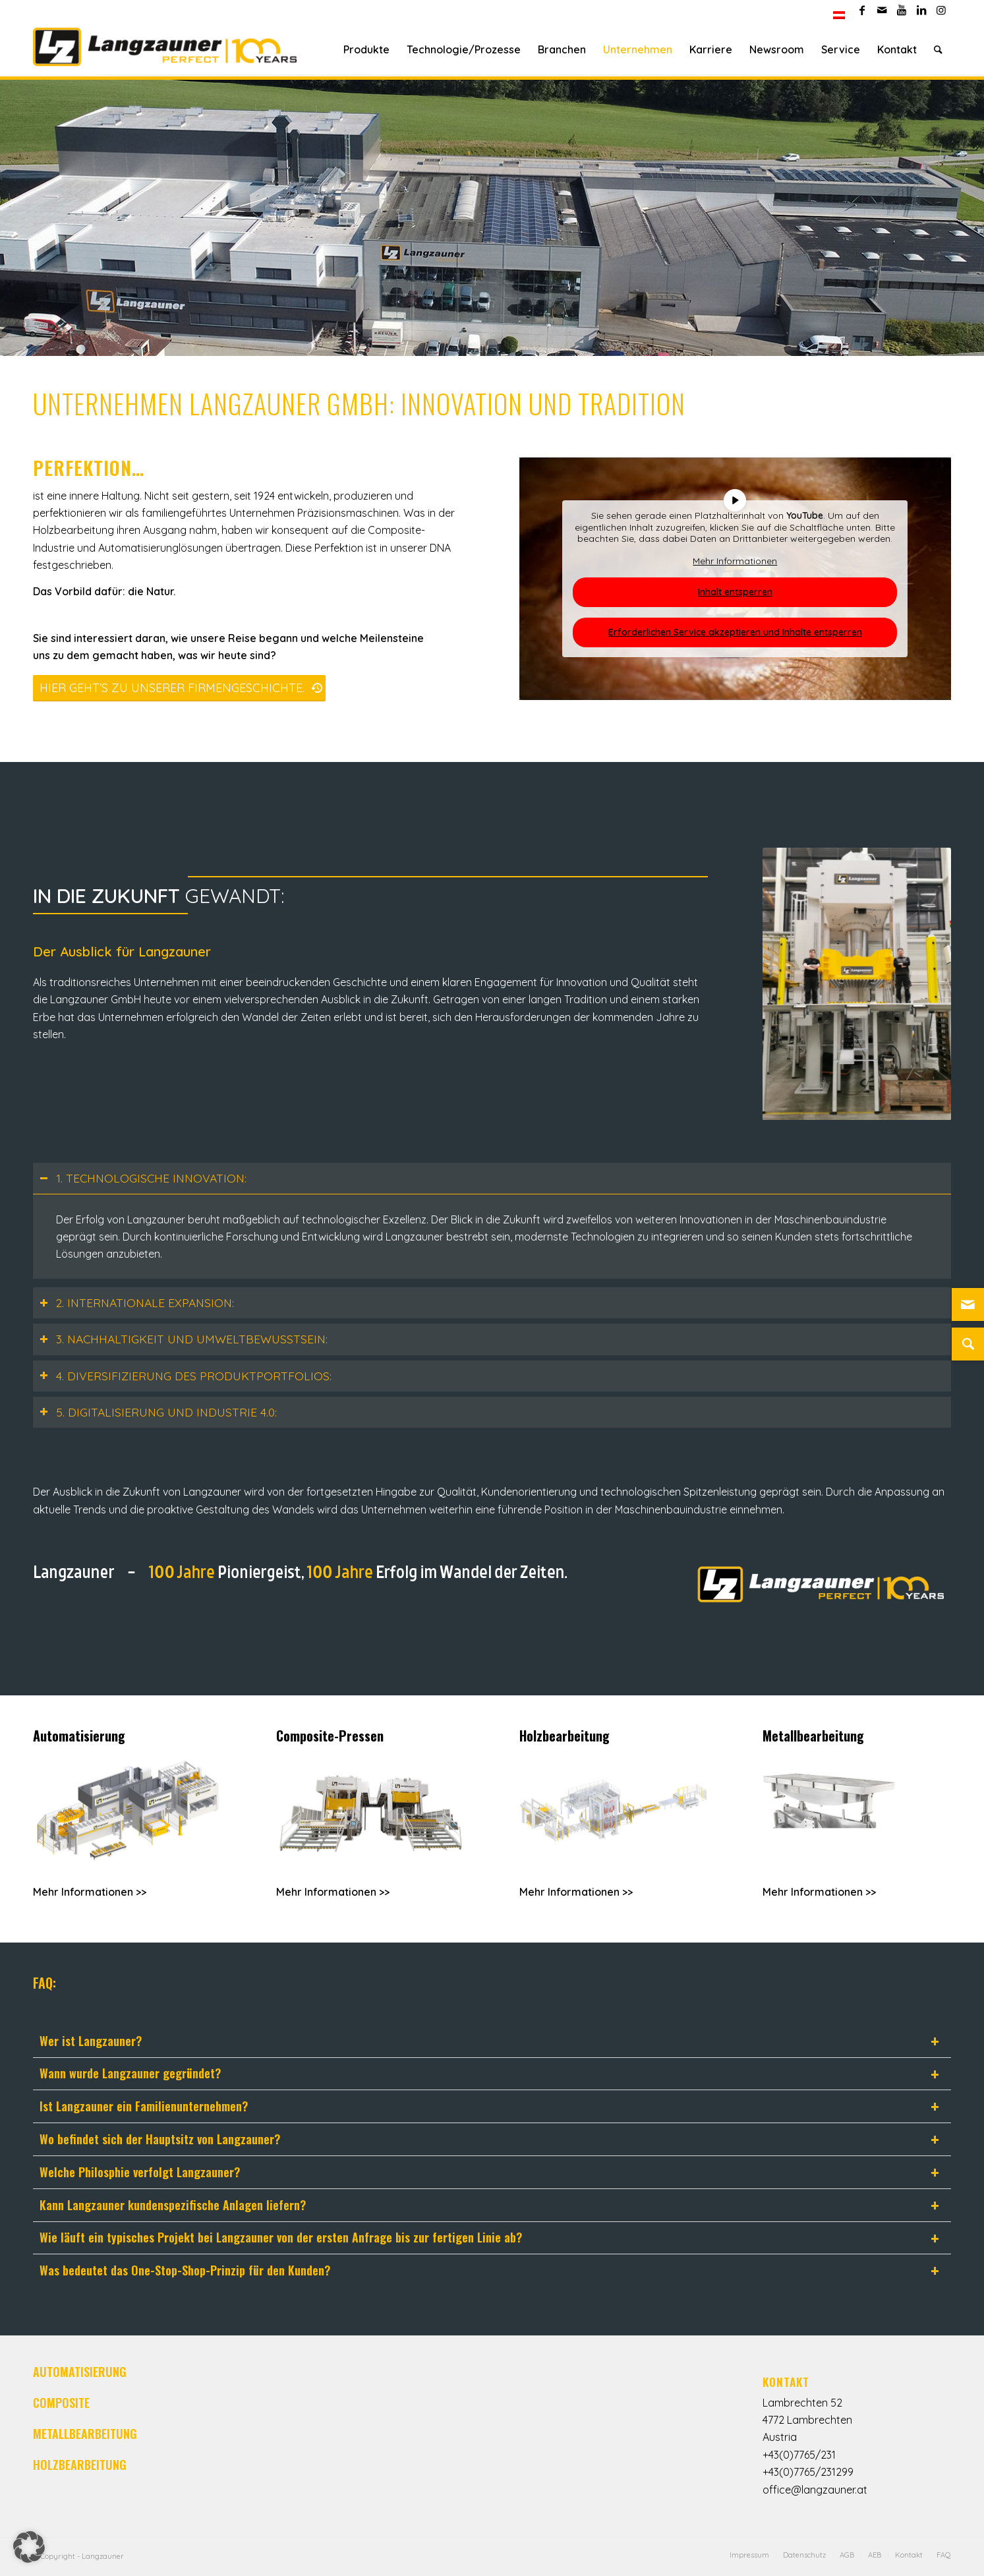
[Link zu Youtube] (901, 10)
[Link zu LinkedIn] (921, 10)
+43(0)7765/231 (799, 2454)
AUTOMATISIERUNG (80, 2371)
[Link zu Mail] (881, 10)
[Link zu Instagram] (941, 10)
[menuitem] (839, 15)
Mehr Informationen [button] (735, 561)
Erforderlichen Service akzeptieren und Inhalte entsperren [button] (735, 632)
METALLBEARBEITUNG (85, 2433)
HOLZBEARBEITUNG (80, 2464)
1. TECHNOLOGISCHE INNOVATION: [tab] (143, 1178)
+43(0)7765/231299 (808, 2471)
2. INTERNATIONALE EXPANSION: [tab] (137, 1302)
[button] (29, 2547)
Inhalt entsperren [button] (735, 592)
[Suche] (938, 49)
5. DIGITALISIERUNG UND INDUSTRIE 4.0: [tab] (158, 1412)
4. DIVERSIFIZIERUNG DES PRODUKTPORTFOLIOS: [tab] (186, 1375)
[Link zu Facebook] (861, 10)
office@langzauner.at (815, 2489)
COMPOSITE (61, 2402)
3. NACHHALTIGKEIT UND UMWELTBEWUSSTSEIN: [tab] (184, 1339)
